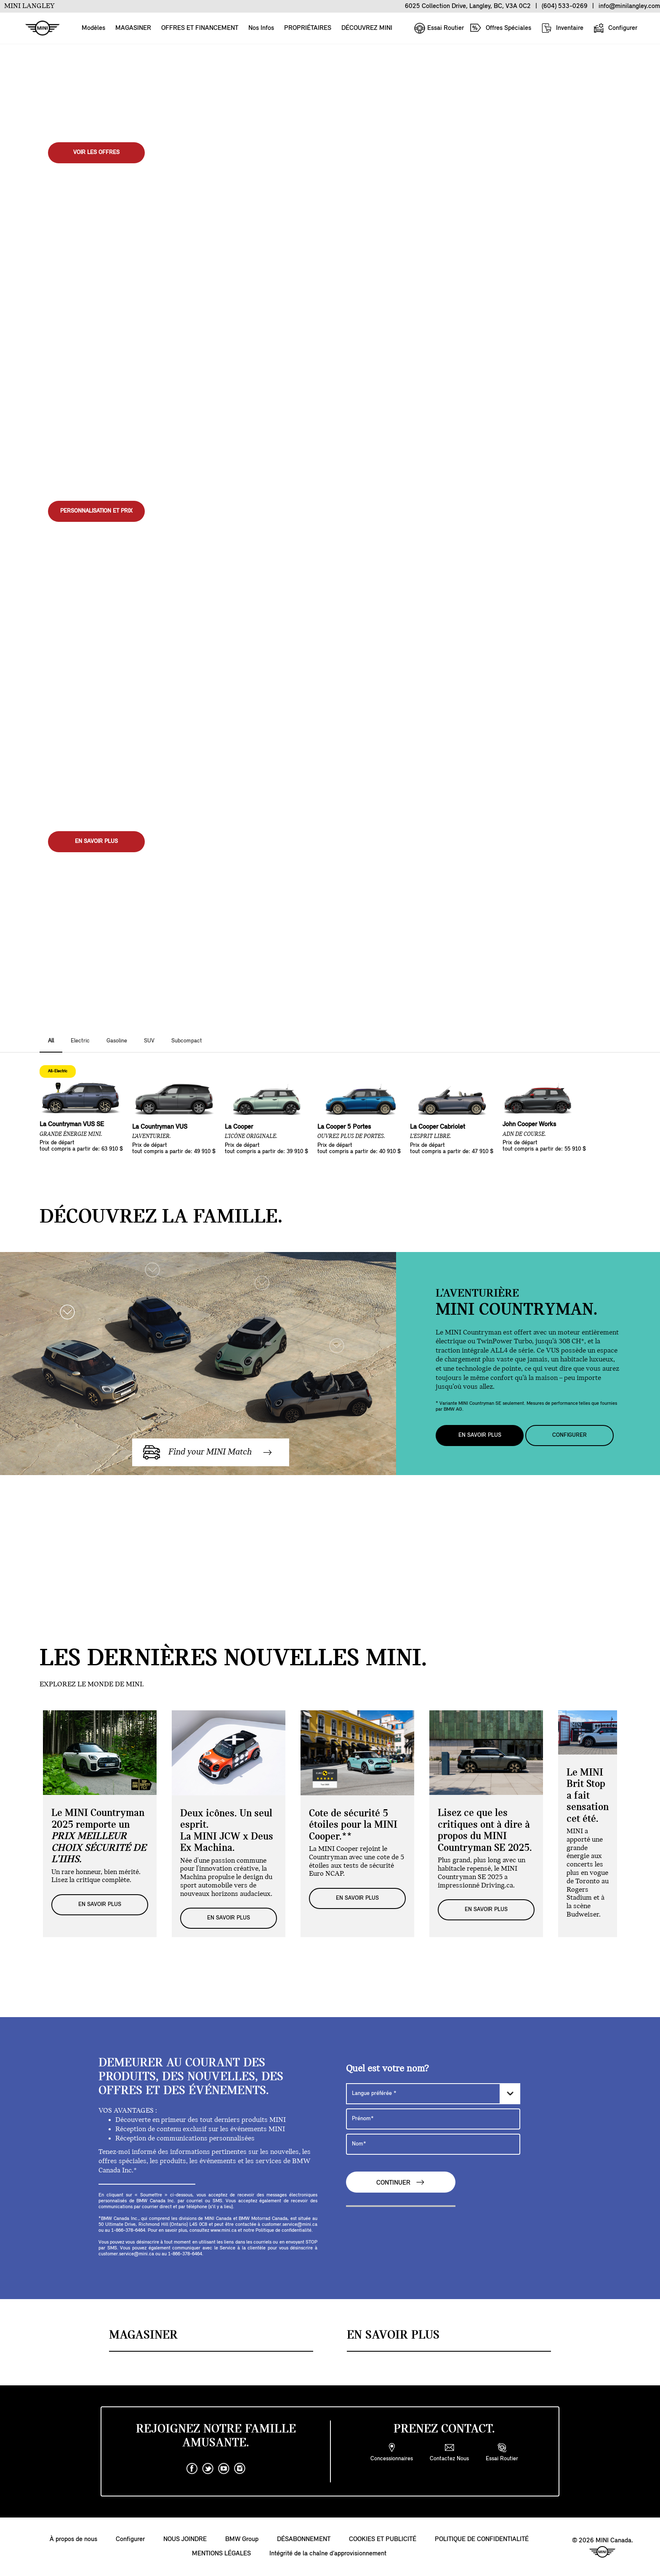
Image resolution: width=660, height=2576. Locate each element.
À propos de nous (73, 2539)
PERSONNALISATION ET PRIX (96, 511)
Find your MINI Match (208, 1452)
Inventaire (562, 28)
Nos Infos (261, 28)
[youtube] (224, 2469)
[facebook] (192, 2469)
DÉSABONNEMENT (303, 2539)
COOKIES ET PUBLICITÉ (382, 2539)
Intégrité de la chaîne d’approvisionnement (327, 2554)
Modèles (93, 28)
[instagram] (240, 2469)
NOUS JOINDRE (185, 2539)
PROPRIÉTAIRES (307, 28)
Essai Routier (439, 28)
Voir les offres (96, 152)
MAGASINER (133, 28)
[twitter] (208, 2469)
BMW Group (241, 2539)
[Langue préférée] (433, 2093)
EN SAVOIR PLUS (96, 841)
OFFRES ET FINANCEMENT (199, 28)
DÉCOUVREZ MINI (366, 28)
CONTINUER (400, 2182)
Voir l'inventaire (96, 538)
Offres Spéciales (500, 28)
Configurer (615, 28)
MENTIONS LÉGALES (221, 2554)
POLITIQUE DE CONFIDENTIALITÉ (482, 2539)
